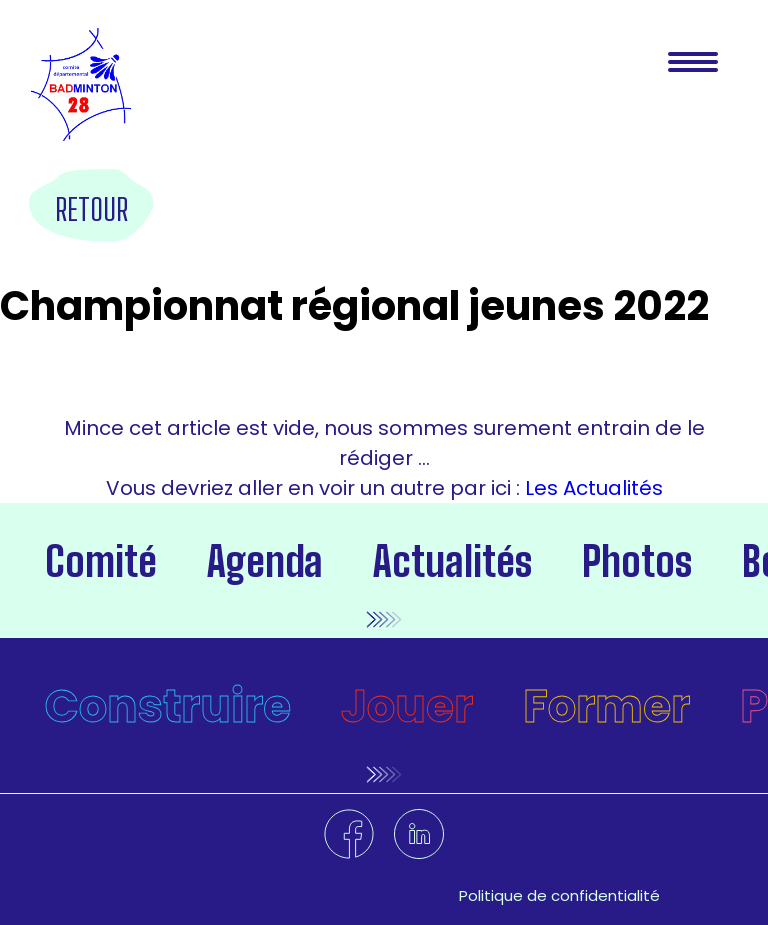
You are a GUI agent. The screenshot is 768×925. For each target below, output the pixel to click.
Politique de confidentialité (559, 895)
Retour (91, 209)
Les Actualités (591, 488)
